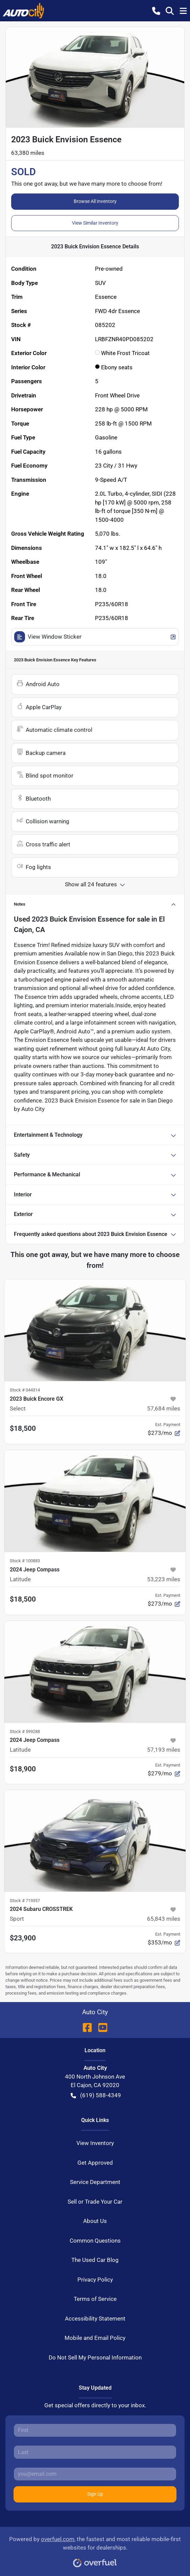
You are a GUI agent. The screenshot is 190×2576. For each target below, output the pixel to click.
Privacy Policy (95, 2279)
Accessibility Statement (95, 2318)
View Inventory (95, 2143)
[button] (156, 10)
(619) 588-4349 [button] (96, 2095)
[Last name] (95, 2452)
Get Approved (95, 2162)
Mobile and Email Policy (95, 2337)
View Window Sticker (95, 637)
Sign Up (95, 2494)
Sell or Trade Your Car (95, 2201)
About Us (95, 2221)
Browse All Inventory (95, 201)
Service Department (95, 2182)
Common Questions (95, 2240)
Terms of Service (95, 2298)
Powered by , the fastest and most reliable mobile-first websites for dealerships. (95, 2549)
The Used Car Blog (95, 2259)
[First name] (95, 2430)
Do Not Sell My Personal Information (95, 2357)
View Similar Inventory (95, 223)
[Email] (95, 2474)
